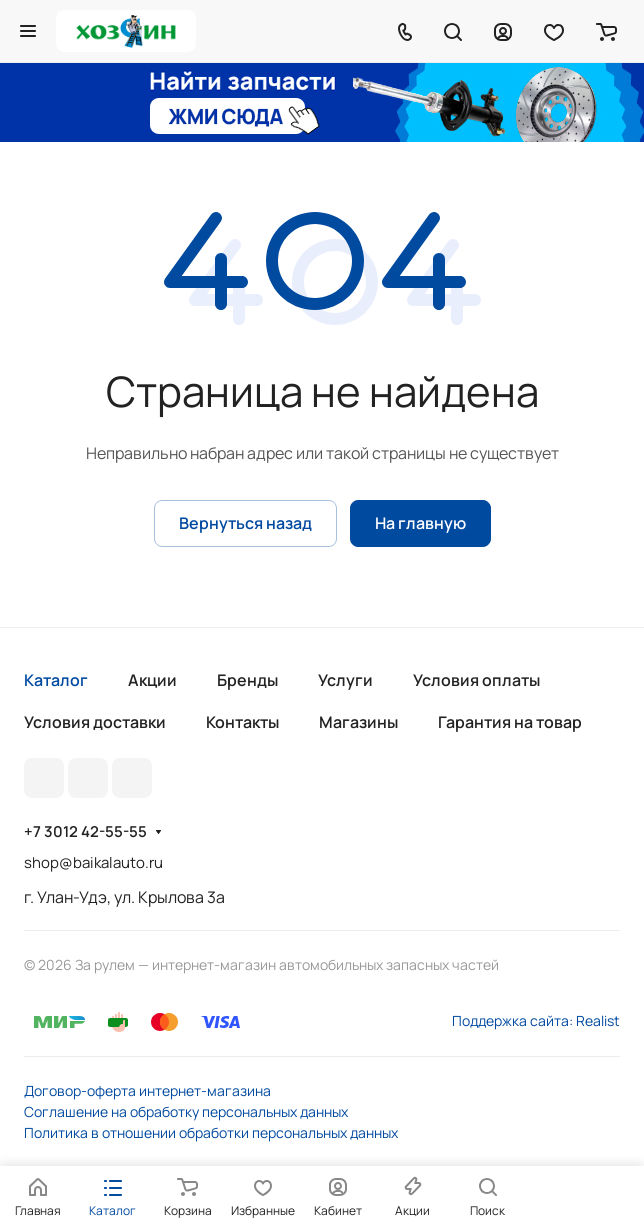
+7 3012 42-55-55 (85, 832)
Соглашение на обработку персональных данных (186, 1111)
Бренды (247, 680)
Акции (152, 680)
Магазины (358, 722)
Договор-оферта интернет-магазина (147, 1090)
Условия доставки (95, 722)
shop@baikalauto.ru (93, 862)
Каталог (56, 680)
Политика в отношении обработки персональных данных (211, 1132)
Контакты (242, 722)
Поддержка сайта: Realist (536, 1020)
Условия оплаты (476, 680)
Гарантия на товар (510, 722)
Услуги (345, 680)
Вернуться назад (245, 523)
